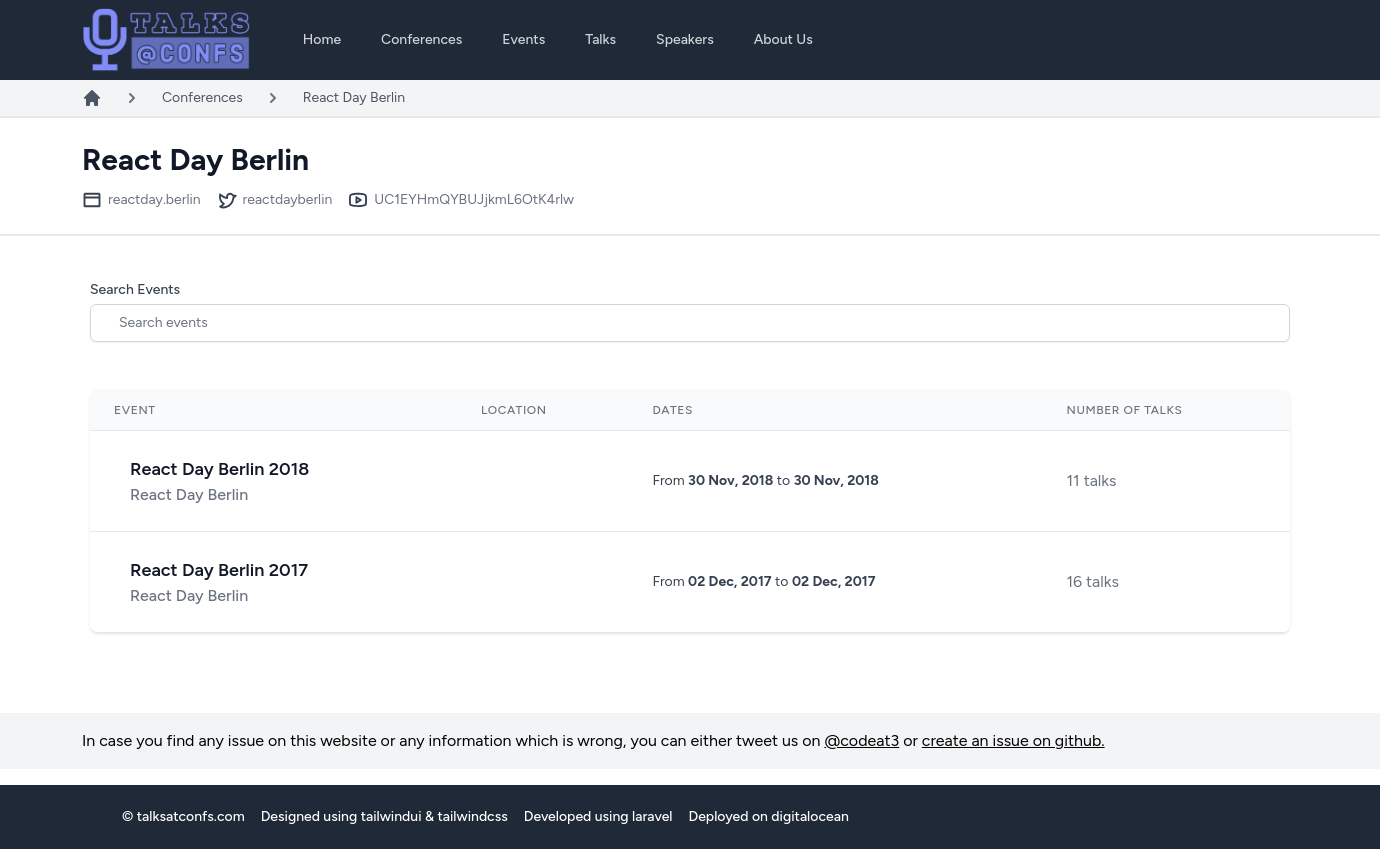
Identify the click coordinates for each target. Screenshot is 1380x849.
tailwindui (391, 816)
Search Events (135, 289)
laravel (652, 816)
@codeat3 (861, 740)
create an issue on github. (1013, 740)
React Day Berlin (354, 97)
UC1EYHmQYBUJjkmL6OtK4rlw (474, 199)
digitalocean (809, 816)
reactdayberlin (288, 199)
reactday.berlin (154, 199)
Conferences (421, 39)
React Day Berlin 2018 (219, 469)
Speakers (685, 39)
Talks (600, 39)
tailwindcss (472, 816)
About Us (783, 39)
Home (322, 39)
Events (523, 39)
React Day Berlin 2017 (219, 570)
